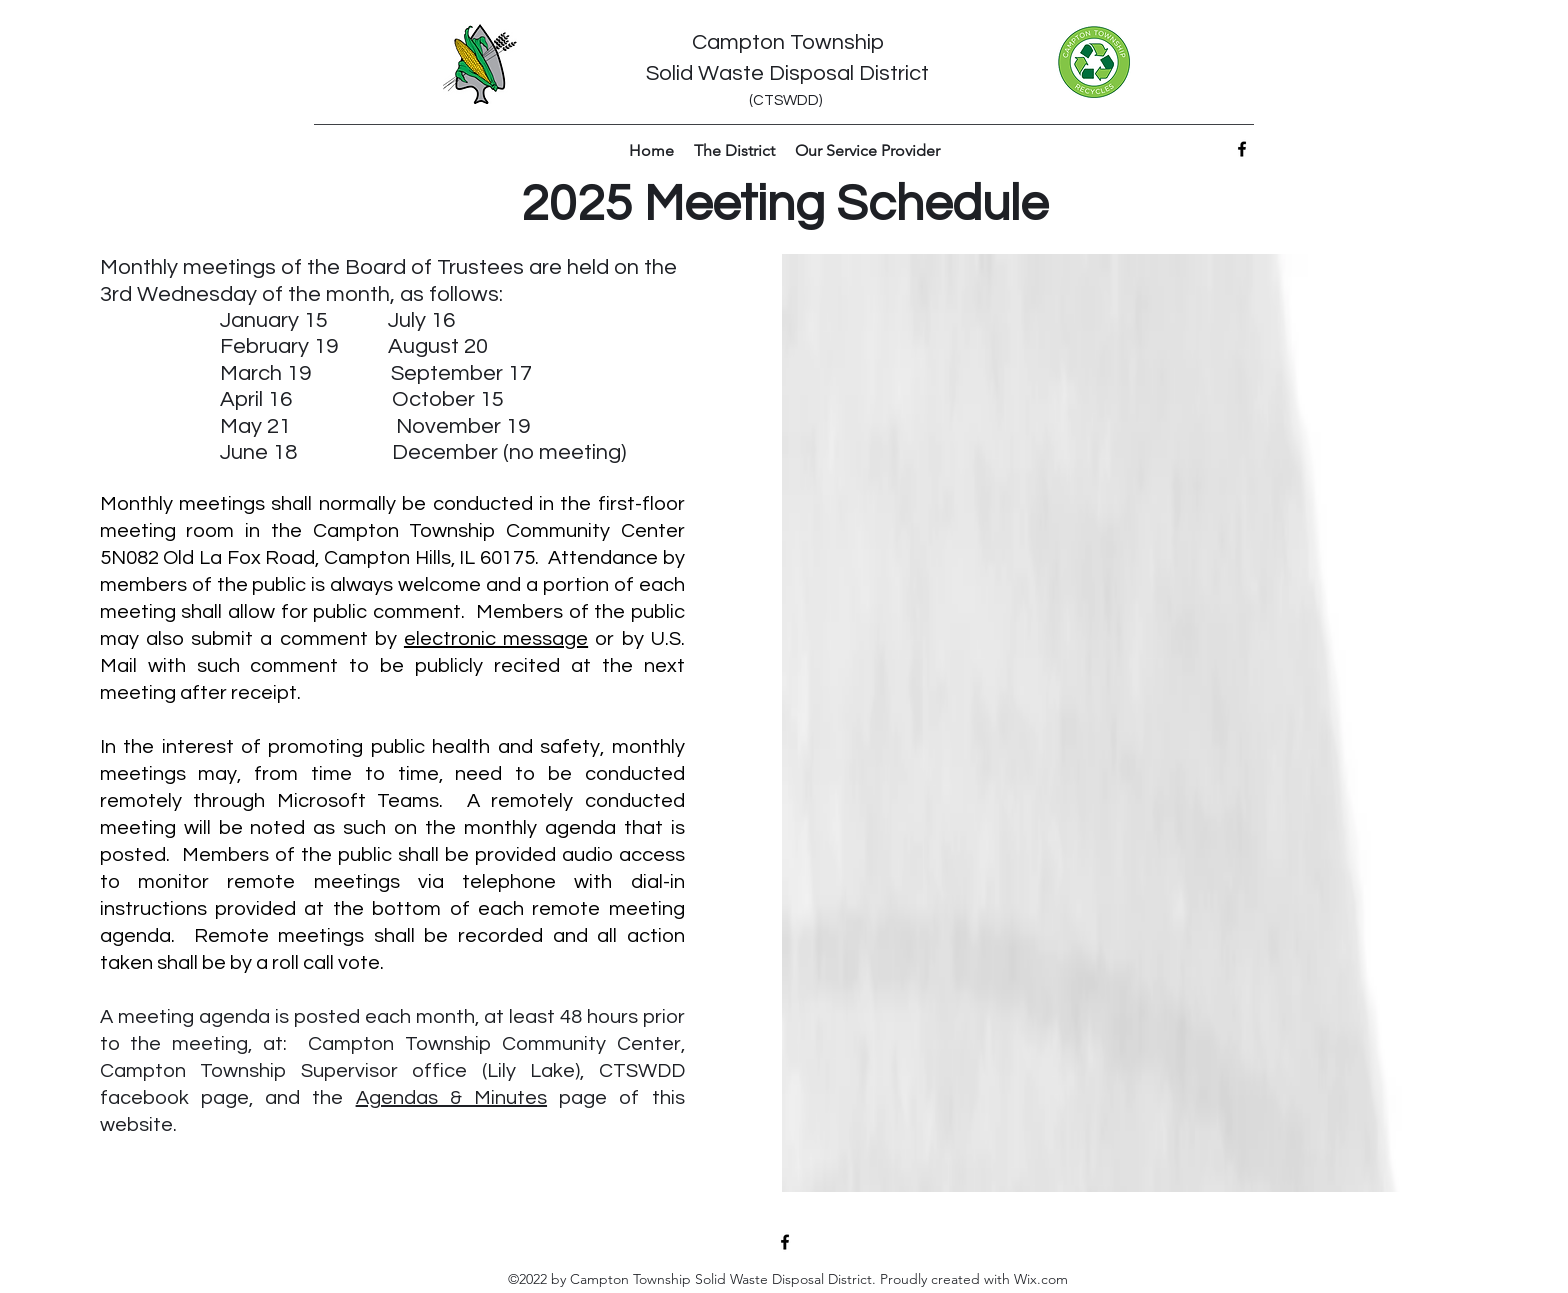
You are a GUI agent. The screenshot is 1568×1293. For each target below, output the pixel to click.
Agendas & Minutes (451, 1098)
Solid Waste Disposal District (787, 73)
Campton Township (788, 42)
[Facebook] (1242, 149)
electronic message (496, 639)
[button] (734, 151)
